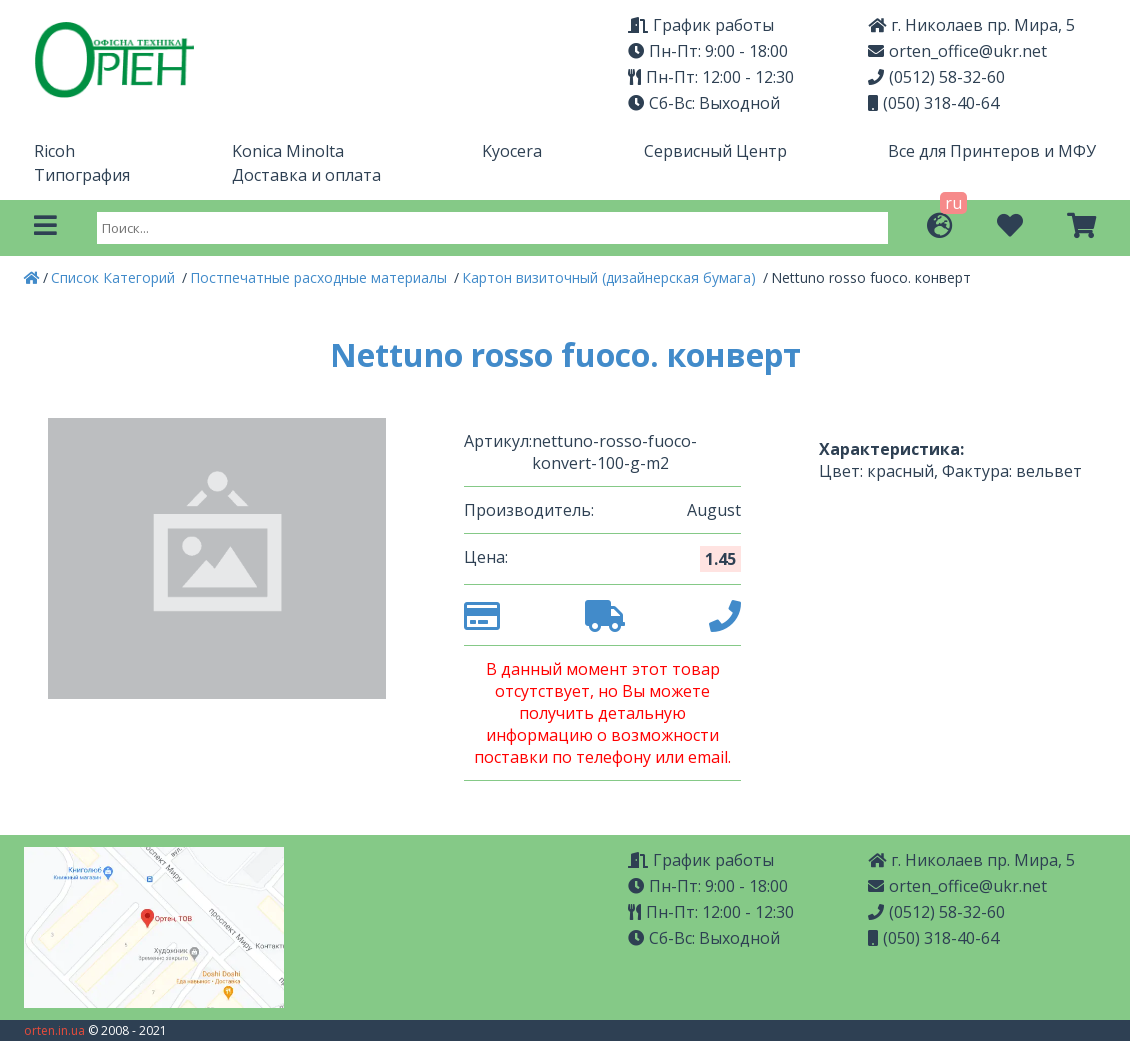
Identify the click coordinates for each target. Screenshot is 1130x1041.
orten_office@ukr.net (957, 51)
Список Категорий (115, 277)
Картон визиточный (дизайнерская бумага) (611, 277)
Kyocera (512, 151)
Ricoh (54, 151)
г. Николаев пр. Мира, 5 (971, 25)
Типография (82, 175)
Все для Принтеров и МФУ (992, 151)
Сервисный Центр (715, 151)
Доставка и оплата (306, 175)
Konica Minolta (288, 151)
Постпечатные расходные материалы (320, 277)
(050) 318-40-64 (933, 103)
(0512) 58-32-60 (936, 77)
